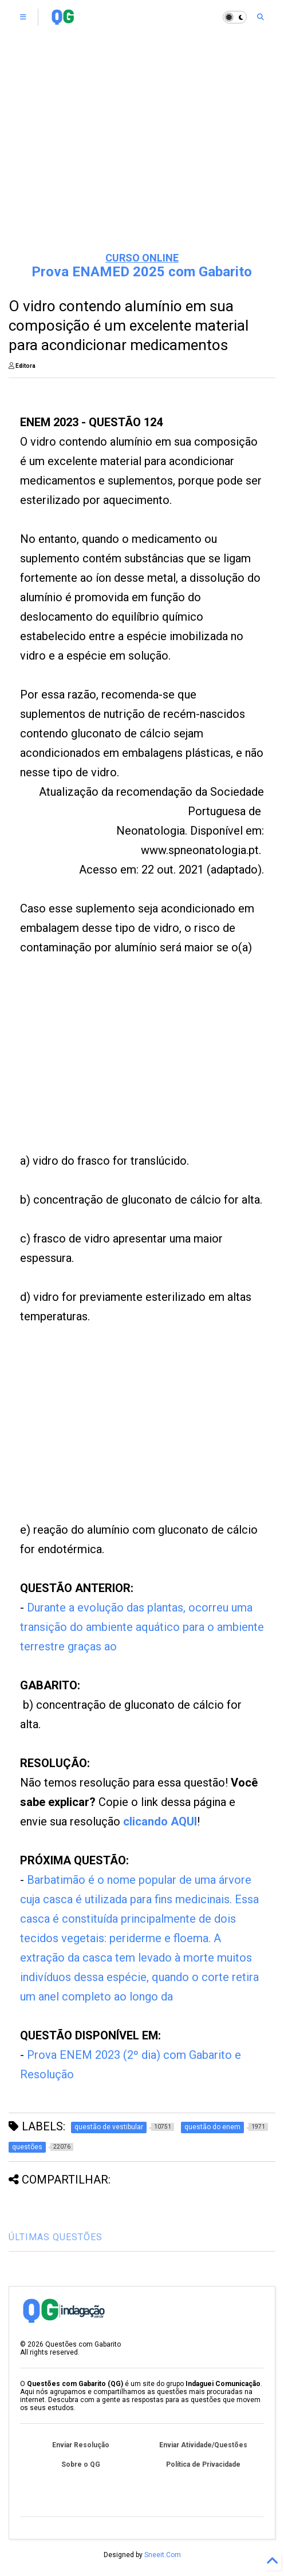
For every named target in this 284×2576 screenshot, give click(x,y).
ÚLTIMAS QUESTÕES (55, 2237)
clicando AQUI (160, 1821)
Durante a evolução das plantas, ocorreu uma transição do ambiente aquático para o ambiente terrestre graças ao (142, 1627)
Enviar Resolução (80, 2445)
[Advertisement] (142, 154)
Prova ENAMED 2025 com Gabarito (141, 272)
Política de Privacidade (203, 2464)
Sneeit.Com (162, 2555)
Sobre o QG (80, 2464)
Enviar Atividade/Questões (203, 2445)
